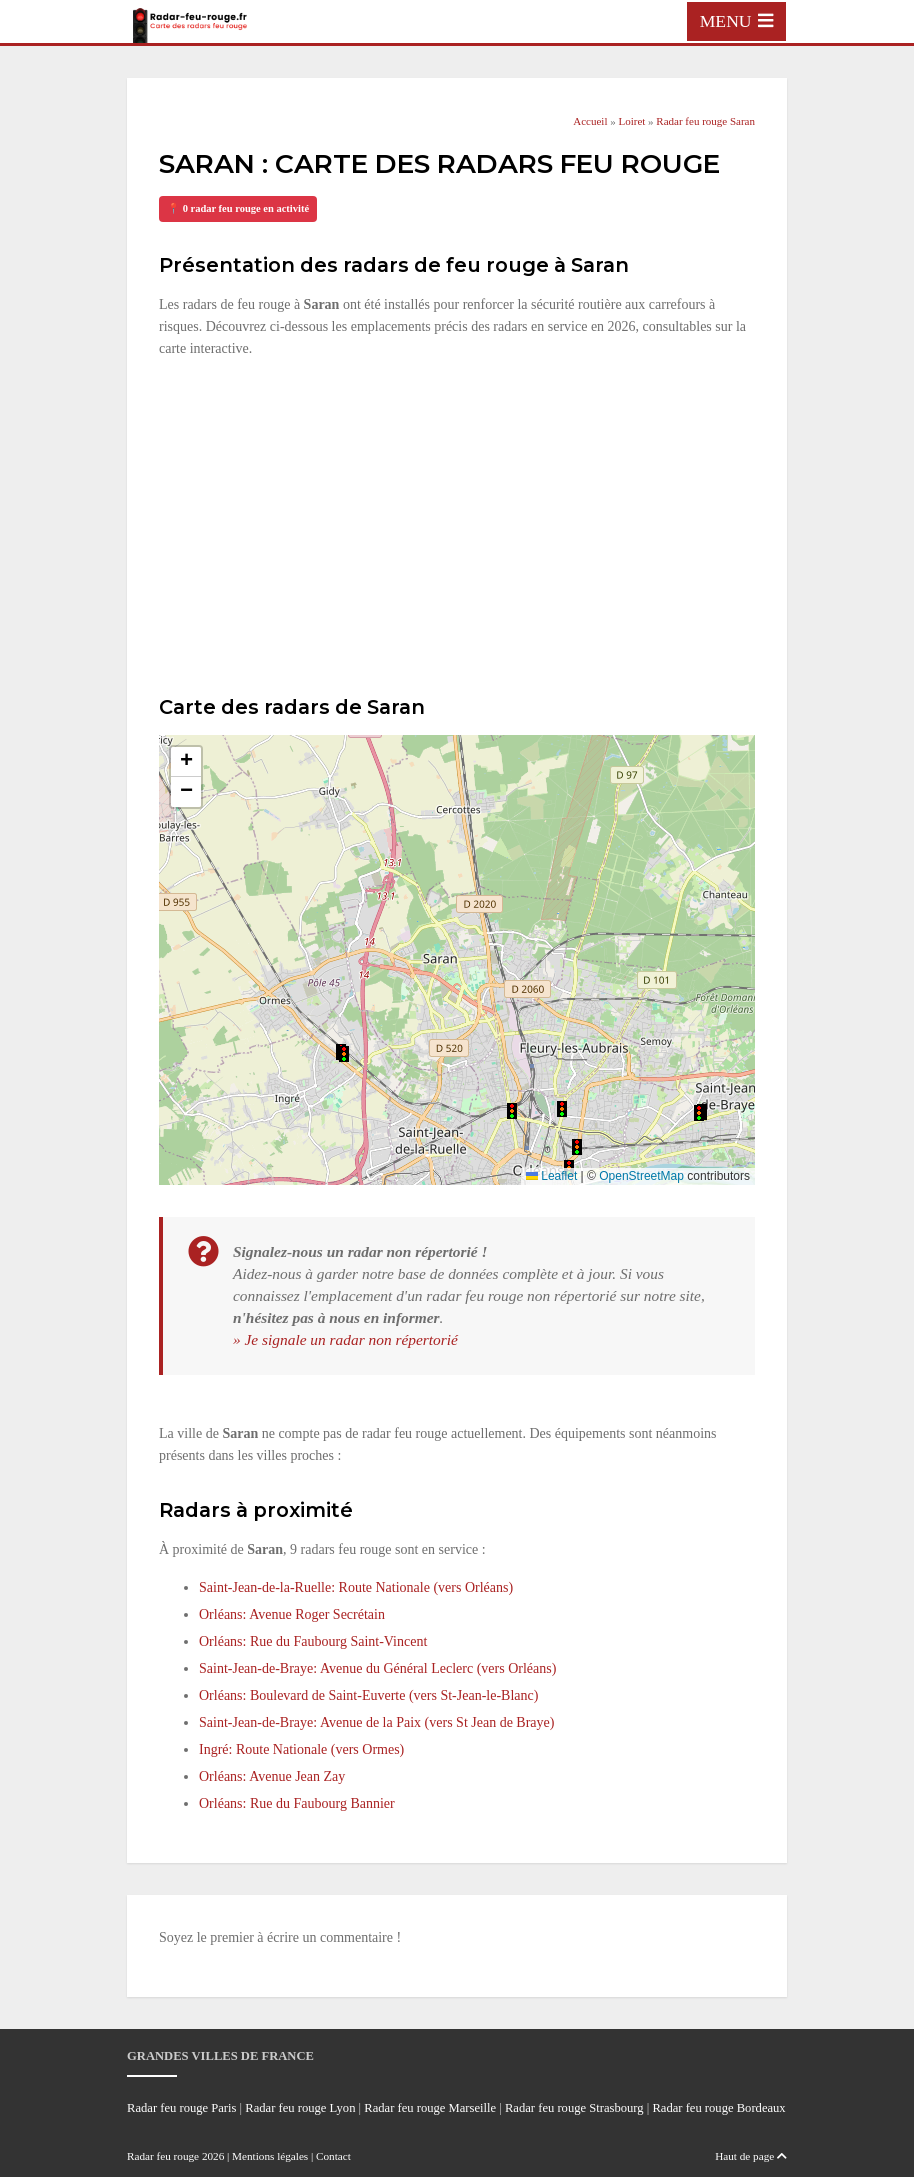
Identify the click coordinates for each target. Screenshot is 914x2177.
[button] (562, 1109)
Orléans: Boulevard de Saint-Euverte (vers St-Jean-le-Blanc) (368, 1695)
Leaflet (551, 1176)
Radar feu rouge (163, 2156)
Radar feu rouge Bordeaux (718, 2108)
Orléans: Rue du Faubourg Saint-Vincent (313, 1641)
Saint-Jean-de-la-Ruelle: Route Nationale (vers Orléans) (356, 1587)
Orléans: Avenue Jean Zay (272, 1776)
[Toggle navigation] (736, 21)
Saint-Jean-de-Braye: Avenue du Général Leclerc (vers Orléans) (377, 1668)
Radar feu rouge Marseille (430, 2108)
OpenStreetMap (641, 1176)
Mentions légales (270, 2156)
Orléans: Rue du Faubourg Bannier (297, 1803)
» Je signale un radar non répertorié (345, 1339)
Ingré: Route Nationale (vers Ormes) (301, 1749)
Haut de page (751, 2156)
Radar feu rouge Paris (181, 2108)
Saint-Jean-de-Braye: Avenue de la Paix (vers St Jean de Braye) (376, 1722)
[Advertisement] (457, 524)
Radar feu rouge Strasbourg (574, 2108)
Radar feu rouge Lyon (300, 2108)
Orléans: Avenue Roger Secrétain (292, 1614)
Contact (333, 2156)
